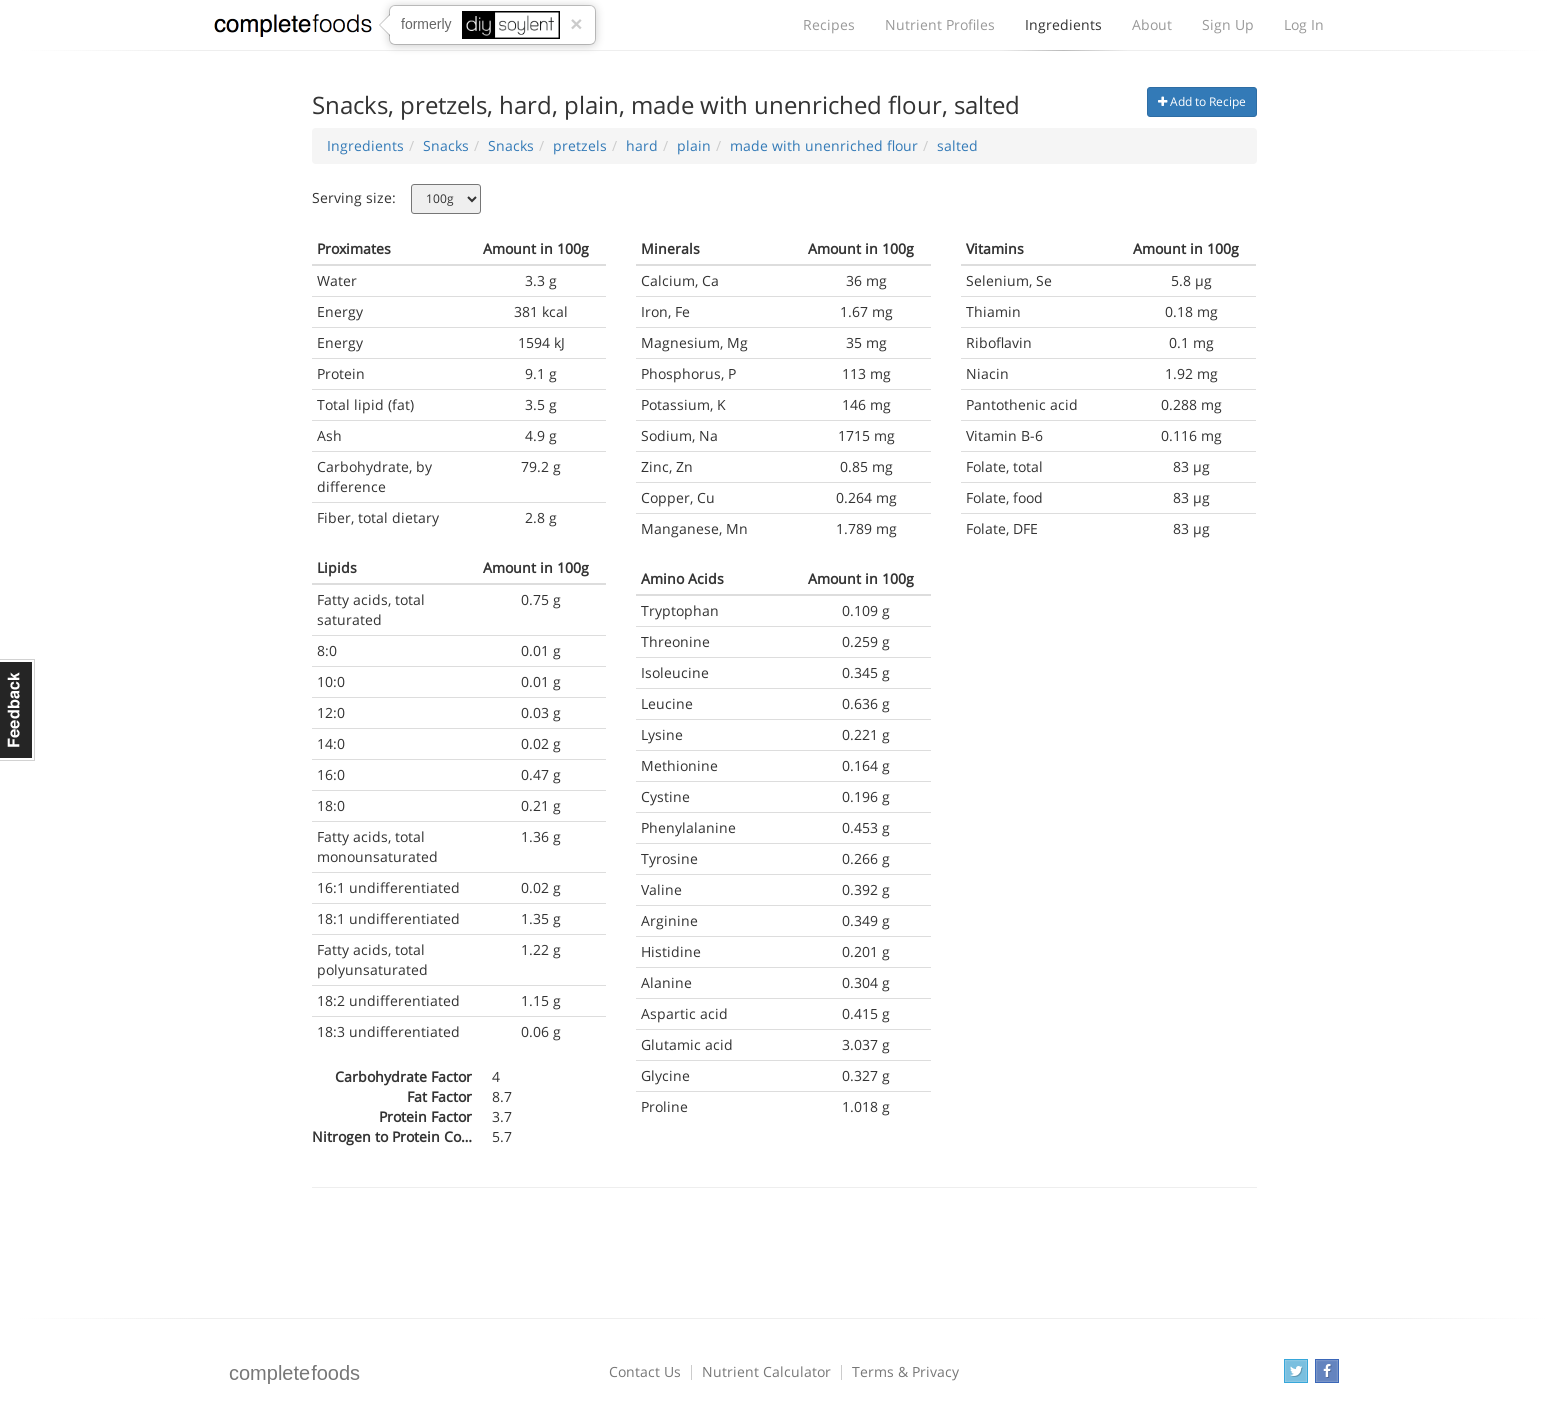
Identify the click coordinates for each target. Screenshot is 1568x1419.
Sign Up (1228, 24)
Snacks (446, 145)
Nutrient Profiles (940, 24)
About (1152, 24)
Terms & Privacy (905, 1371)
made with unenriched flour (824, 145)
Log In (1304, 24)
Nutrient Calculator (766, 1371)
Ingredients (1063, 30)
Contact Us (645, 1371)
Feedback (17, 710)
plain (694, 145)
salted (957, 145)
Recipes (829, 24)
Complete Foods (293, 29)
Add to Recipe (1202, 101)
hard (642, 145)
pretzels (580, 145)
